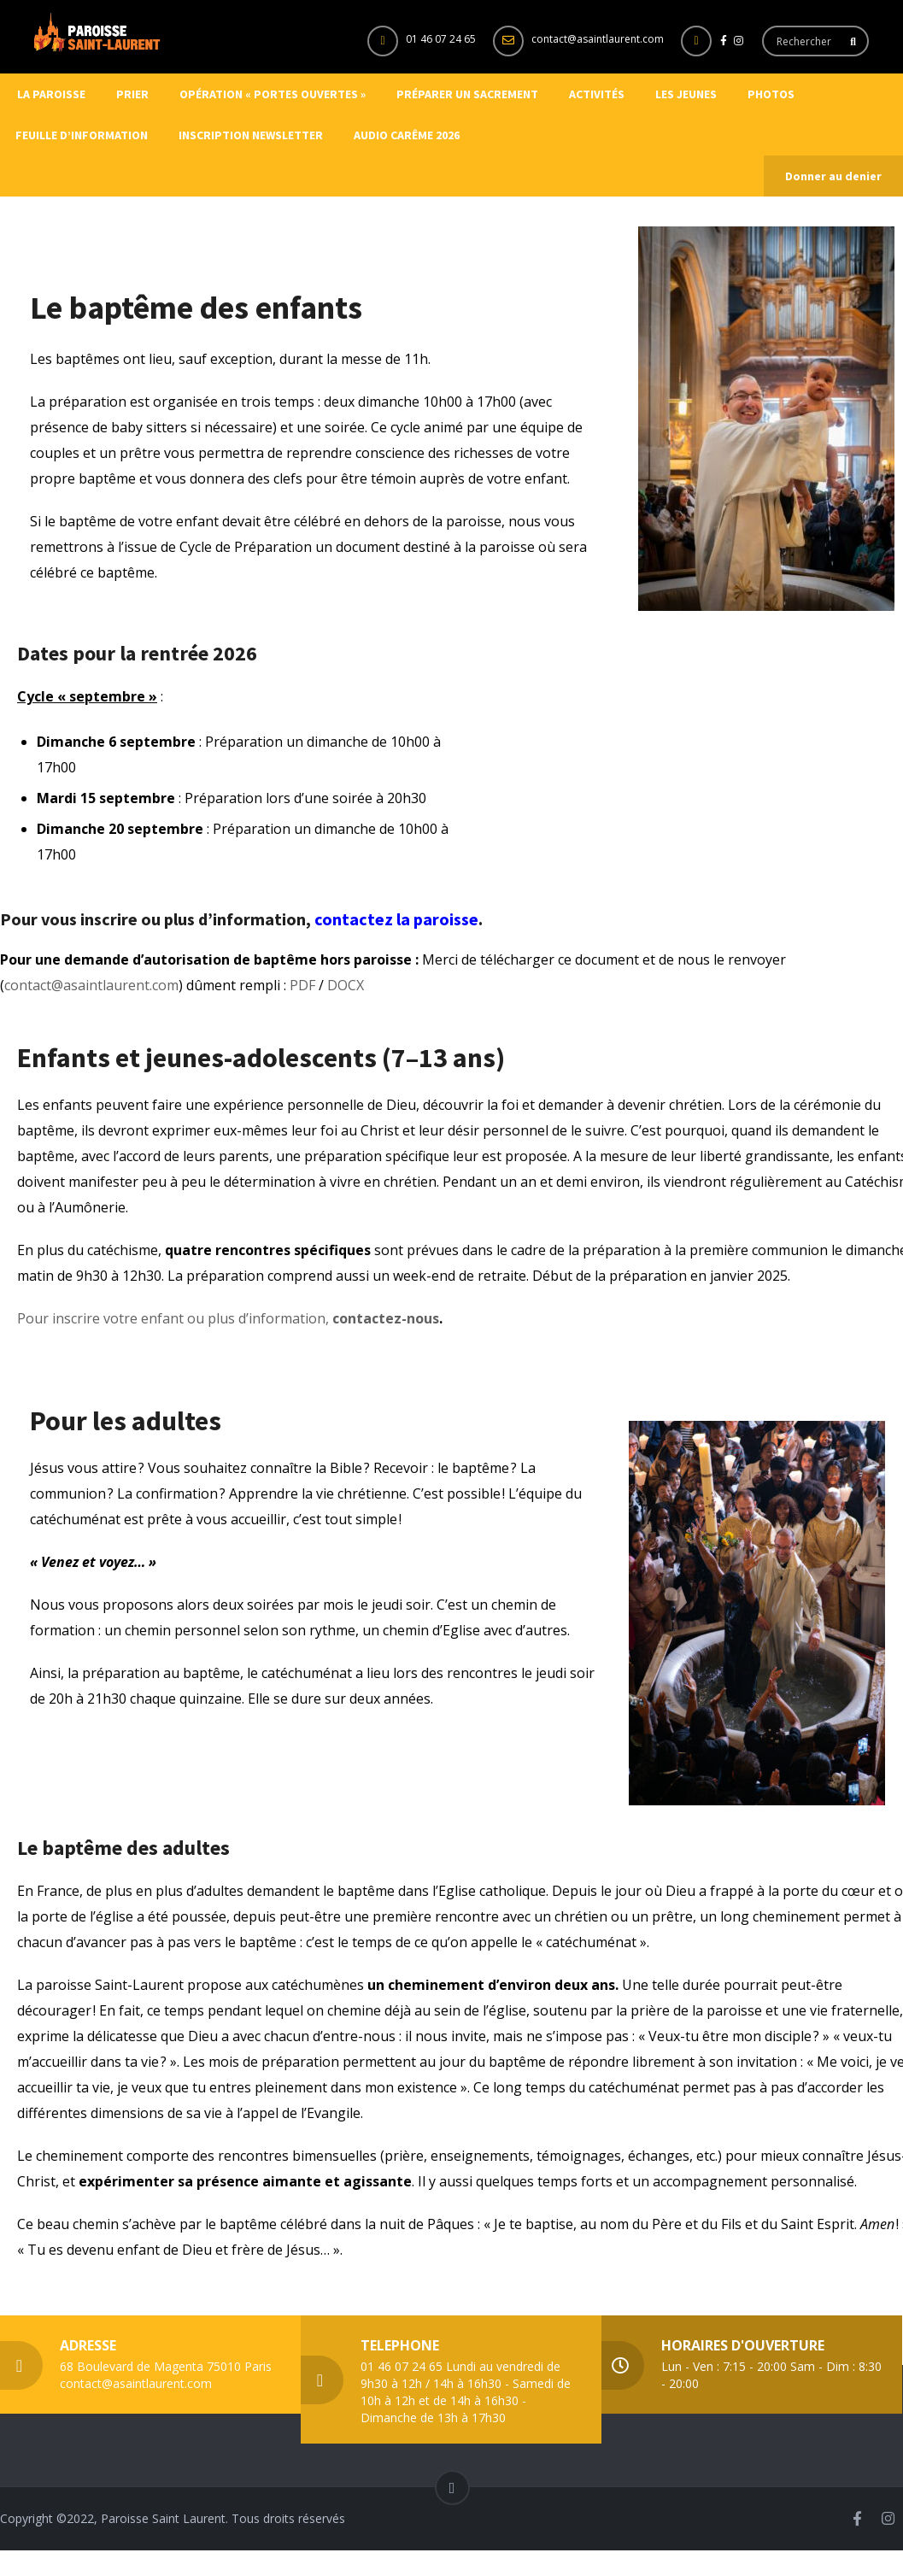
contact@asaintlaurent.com (597, 39)
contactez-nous (385, 1318)
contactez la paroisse (396, 919)
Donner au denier (833, 176)
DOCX (345, 985)
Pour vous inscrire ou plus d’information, (157, 919)
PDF (302, 985)
